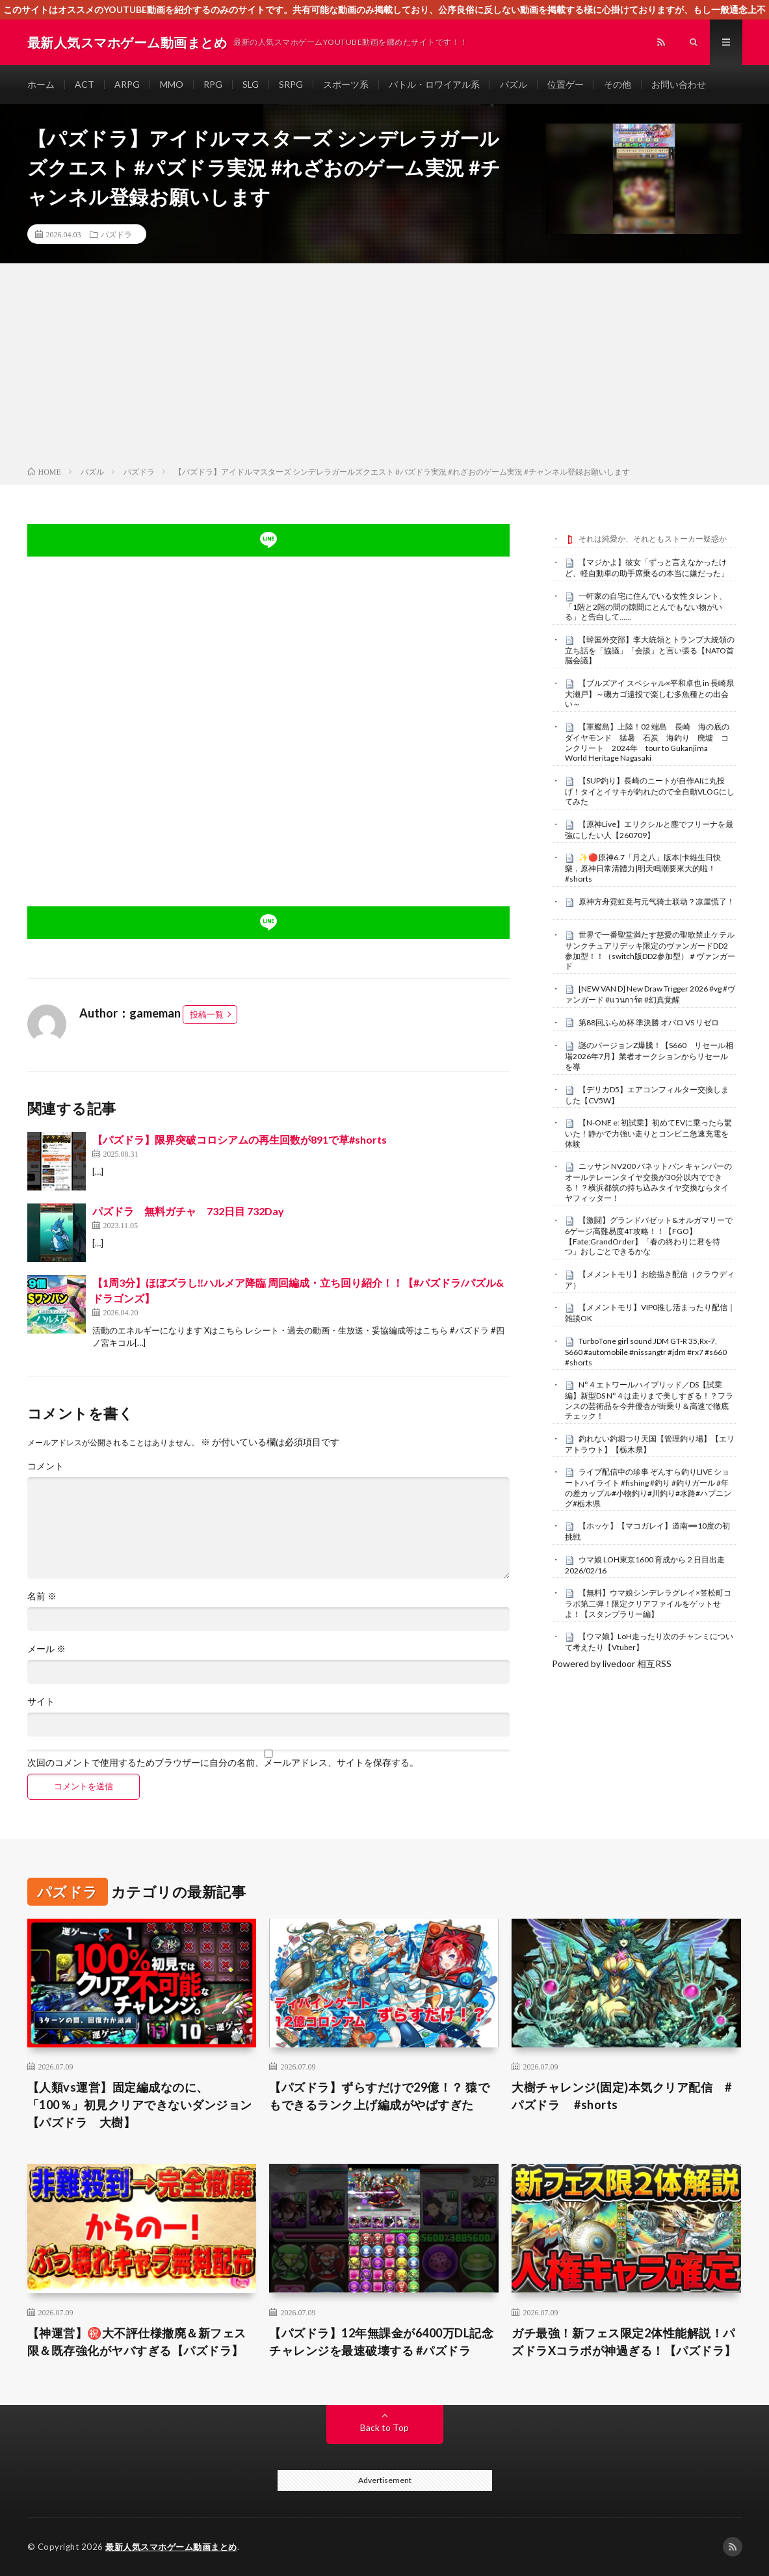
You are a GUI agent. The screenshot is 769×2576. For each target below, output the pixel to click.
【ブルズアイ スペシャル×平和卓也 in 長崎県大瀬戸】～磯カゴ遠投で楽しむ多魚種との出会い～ (649, 693)
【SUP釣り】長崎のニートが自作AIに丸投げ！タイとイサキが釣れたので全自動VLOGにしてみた (650, 791)
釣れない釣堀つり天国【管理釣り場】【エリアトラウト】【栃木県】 (650, 1444)
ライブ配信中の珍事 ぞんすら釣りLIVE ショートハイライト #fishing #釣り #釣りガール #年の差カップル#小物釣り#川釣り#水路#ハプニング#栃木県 (648, 1487)
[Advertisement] (384, 367)
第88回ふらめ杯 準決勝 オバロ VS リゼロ (649, 1022)
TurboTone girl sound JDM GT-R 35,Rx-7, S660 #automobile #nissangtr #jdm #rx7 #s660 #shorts (646, 1351)
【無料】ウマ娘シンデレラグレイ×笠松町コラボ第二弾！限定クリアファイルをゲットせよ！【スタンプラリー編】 (648, 1603)
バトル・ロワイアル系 (434, 84)
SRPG (291, 84)
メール (46, 1648)
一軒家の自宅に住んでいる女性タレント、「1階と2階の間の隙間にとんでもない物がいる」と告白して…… (646, 606)
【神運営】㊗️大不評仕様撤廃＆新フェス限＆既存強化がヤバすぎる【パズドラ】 (136, 2342)
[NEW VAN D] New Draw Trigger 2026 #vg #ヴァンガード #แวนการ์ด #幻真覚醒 (650, 994)
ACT (84, 84)
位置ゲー (565, 84)
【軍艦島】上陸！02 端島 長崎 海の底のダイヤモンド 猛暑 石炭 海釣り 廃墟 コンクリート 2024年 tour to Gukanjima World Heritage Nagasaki (647, 742)
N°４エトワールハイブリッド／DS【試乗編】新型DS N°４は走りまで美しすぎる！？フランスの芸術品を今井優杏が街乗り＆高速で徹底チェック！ (649, 1400)
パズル (513, 84)
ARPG (127, 84)
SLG (250, 84)
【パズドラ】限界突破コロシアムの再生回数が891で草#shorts (239, 1139)
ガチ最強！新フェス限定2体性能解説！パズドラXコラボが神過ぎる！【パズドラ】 (624, 2342)
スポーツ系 (346, 84)
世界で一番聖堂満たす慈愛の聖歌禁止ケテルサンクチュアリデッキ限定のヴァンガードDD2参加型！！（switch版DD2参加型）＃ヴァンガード (650, 950)
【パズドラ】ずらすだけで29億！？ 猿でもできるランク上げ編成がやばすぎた (379, 2096)
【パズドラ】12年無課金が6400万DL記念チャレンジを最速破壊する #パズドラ (381, 2342)
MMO (171, 84)
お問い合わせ (678, 84)
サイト (41, 1701)
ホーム (41, 84)
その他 (617, 84)
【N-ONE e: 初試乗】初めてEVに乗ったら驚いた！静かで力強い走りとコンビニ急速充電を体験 (648, 1133)
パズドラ (116, 234)
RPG (212, 84)
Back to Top (384, 2427)
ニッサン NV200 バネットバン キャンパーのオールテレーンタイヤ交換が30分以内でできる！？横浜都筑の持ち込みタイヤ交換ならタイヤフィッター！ (648, 1181)
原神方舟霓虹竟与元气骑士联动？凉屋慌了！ (657, 901)
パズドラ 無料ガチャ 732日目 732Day (188, 1211)
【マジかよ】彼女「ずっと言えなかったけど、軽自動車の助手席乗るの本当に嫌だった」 (647, 567)
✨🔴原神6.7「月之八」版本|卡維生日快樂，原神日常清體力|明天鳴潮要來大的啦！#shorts (643, 868)
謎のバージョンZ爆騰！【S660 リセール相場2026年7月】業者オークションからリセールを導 (649, 1055)
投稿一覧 (207, 1014)
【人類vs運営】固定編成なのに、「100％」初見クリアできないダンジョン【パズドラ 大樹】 (139, 2104)
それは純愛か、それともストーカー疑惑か (653, 539)
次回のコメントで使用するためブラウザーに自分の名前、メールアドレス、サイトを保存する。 (223, 1762)
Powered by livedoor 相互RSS (611, 1663)
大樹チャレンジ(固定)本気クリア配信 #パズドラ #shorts (621, 2096)
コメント (45, 1466)
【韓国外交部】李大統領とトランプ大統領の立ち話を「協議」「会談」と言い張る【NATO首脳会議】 (650, 650)
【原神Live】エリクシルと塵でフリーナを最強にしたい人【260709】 (649, 829)
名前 (42, 1596)
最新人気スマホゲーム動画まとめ (171, 2547)
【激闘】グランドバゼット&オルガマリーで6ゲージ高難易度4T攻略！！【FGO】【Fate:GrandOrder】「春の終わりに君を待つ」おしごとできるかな (649, 1235)
